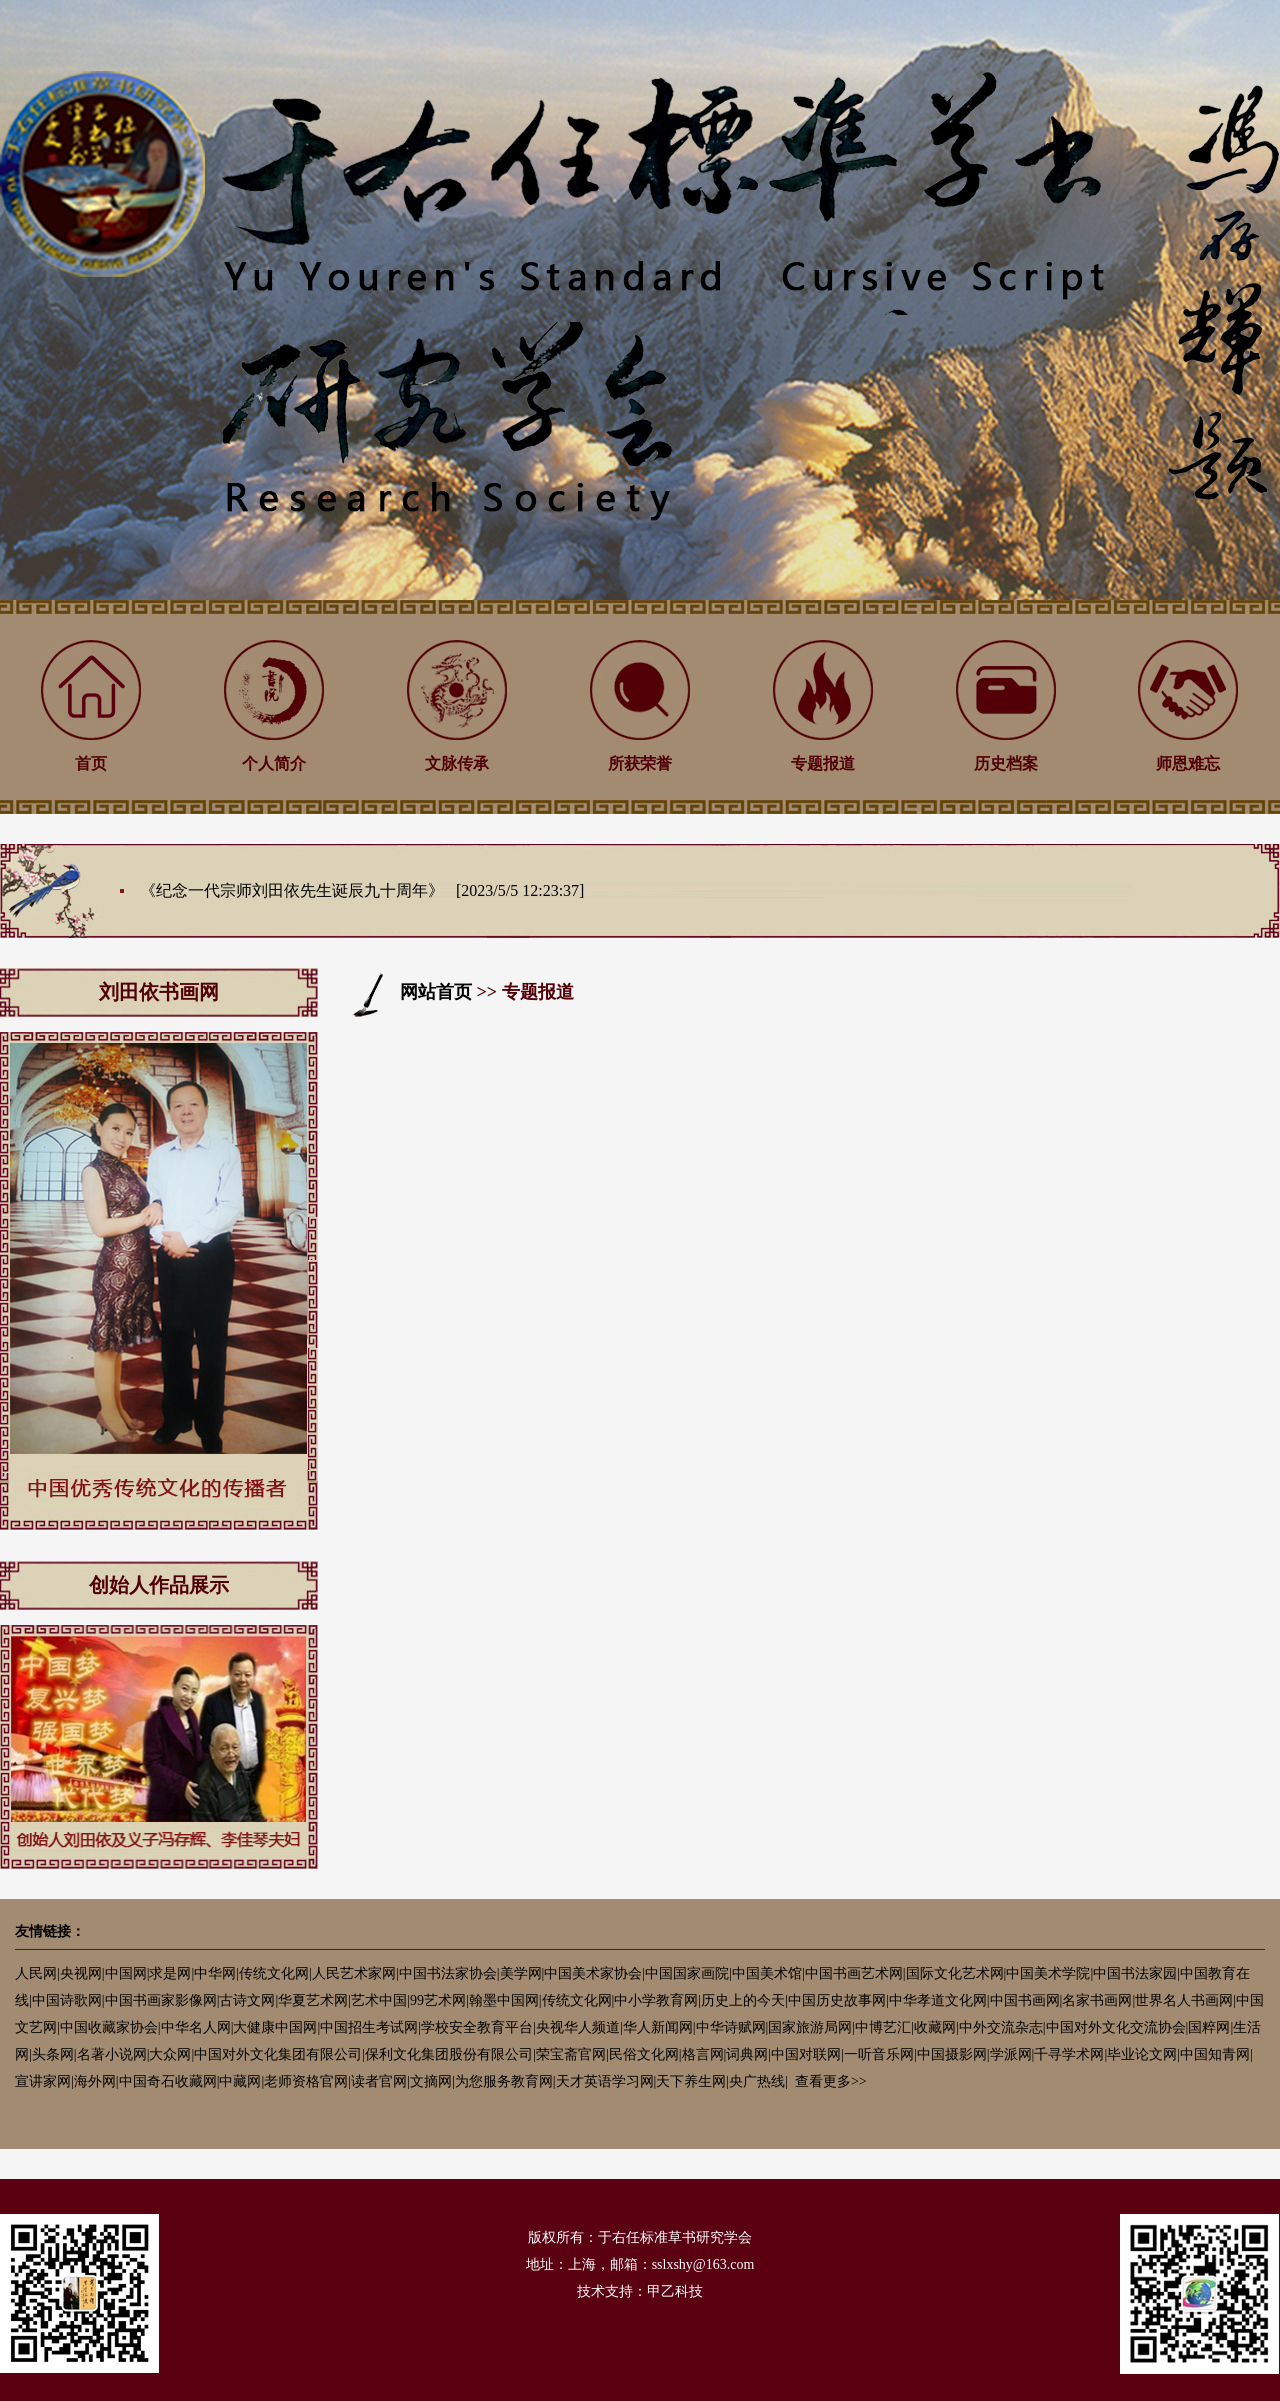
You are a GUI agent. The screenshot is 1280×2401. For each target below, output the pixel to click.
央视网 (81, 1973)
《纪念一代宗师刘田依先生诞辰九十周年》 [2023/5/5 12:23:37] (362, 890)
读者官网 (379, 2081)
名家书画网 (1097, 2000)
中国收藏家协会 (109, 2027)
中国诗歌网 (67, 2000)
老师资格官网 (306, 2081)
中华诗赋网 (731, 2027)
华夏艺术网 (313, 2000)
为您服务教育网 (504, 2081)
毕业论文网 (1142, 2054)
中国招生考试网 (369, 2027)
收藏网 (935, 2027)
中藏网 (240, 2081)
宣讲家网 (43, 2081)
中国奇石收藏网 (168, 2081)
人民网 (36, 1973)
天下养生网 (691, 2081)
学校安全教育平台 (477, 2027)
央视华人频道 (578, 2027)
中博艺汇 (883, 2027)
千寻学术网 (1069, 2054)
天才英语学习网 (605, 2081)
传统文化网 (274, 1973)
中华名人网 (196, 2027)
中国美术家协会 (593, 1973)
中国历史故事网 (837, 2000)
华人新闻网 (658, 2027)
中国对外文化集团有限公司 (278, 2054)
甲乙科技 (675, 2291)
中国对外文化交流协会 (1116, 2027)
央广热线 (757, 2081)
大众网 (170, 2054)
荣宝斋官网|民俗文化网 (607, 2054)
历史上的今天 (743, 2000)
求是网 (170, 1973)
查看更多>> (831, 2081)
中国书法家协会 (448, 1973)
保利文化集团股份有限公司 (449, 2054)
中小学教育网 (656, 2000)
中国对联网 (806, 2054)
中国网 (126, 1973)
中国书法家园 (1135, 1973)
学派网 (1011, 2054)
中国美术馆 (767, 1973)
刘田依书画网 (159, 992)
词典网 (747, 2054)
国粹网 (1209, 2027)
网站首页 (436, 992)
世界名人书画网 (1184, 2000)
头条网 (53, 2054)
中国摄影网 (952, 2054)
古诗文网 (247, 2000)
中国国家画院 (687, 1973)
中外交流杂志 (1001, 2027)
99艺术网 (438, 2000)
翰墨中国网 (504, 2000)
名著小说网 (112, 2054)
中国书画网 (1025, 2000)
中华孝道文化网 (938, 2000)
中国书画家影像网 (161, 2000)
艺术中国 (379, 2000)
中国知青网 (1215, 2054)
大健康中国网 (275, 2027)
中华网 (215, 1973)
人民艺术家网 (354, 1973)
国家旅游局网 (810, 2027)
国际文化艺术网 (955, 1973)
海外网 (95, 2081)
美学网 (521, 1973)
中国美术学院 (1048, 1973)
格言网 (703, 2054)
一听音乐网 (879, 2054)
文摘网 (431, 2081)
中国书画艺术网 (854, 1973)
